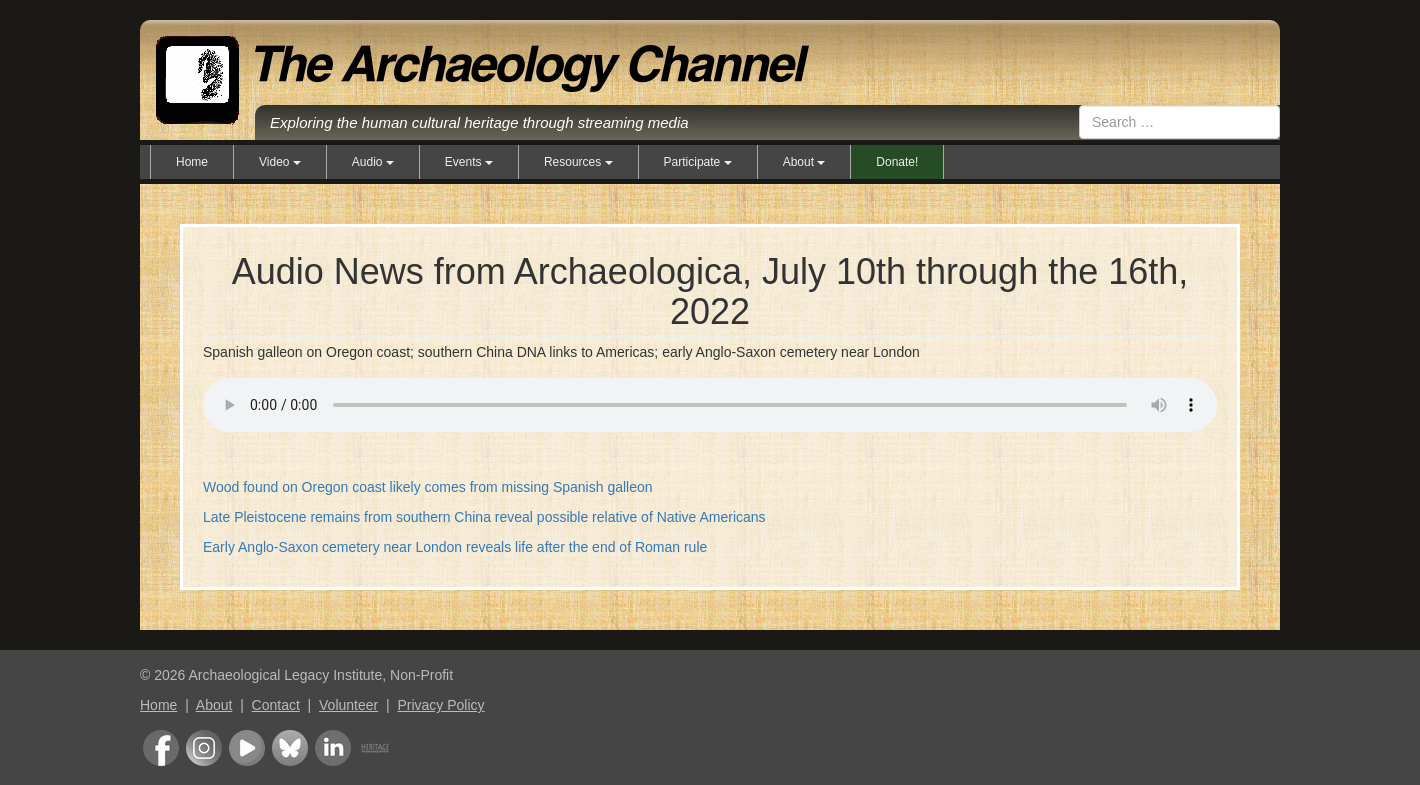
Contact (276, 705)
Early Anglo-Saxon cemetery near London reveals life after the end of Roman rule (455, 547)
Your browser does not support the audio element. (710, 402)
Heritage (375, 748)
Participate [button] (698, 162)
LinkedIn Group (333, 748)
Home (192, 162)
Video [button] (280, 162)
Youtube (247, 748)
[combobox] (1179, 122)
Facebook (161, 748)
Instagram (204, 748)
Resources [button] (578, 162)
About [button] (804, 162)
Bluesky (290, 748)
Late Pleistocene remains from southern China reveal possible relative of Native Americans (484, 517)
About (214, 705)
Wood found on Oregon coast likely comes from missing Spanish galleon (428, 487)
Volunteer (348, 705)
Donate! (897, 162)
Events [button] (469, 162)
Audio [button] (373, 162)
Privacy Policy (440, 705)
